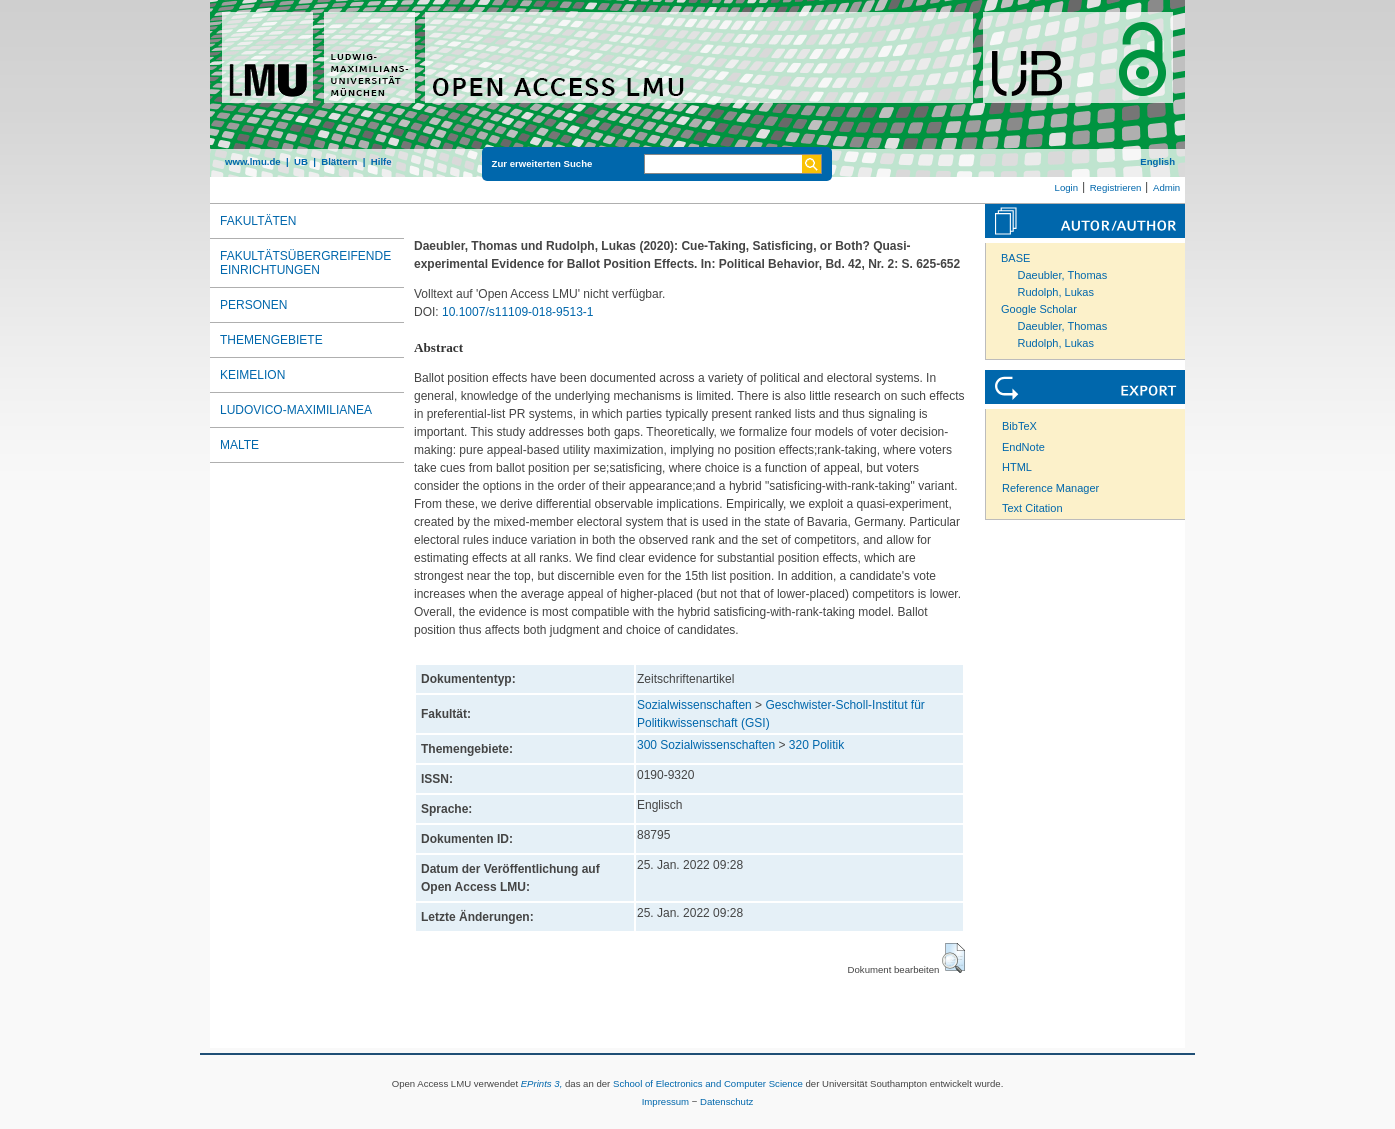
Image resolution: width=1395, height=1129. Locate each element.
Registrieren (1116, 187)
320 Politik (816, 745)
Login (1066, 187)
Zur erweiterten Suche (542, 163)
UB (301, 161)
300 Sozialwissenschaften (706, 745)
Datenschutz (726, 1101)
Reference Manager (1050, 488)
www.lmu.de (253, 161)
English (1157, 161)
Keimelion (252, 375)
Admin (1166, 187)
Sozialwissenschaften (694, 705)
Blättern (339, 161)
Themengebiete (271, 340)
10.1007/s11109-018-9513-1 (517, 312)
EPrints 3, (542, 1083)
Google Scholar (1039, 309)
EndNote (1023, 447)
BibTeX (1019, 426)
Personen (253, 305)
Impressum (665, 1101)
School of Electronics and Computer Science (708, 1083)
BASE (1015, 258)
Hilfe (381, 161)
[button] (953, 958)
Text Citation (1032, 508)
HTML (1017, 467)
